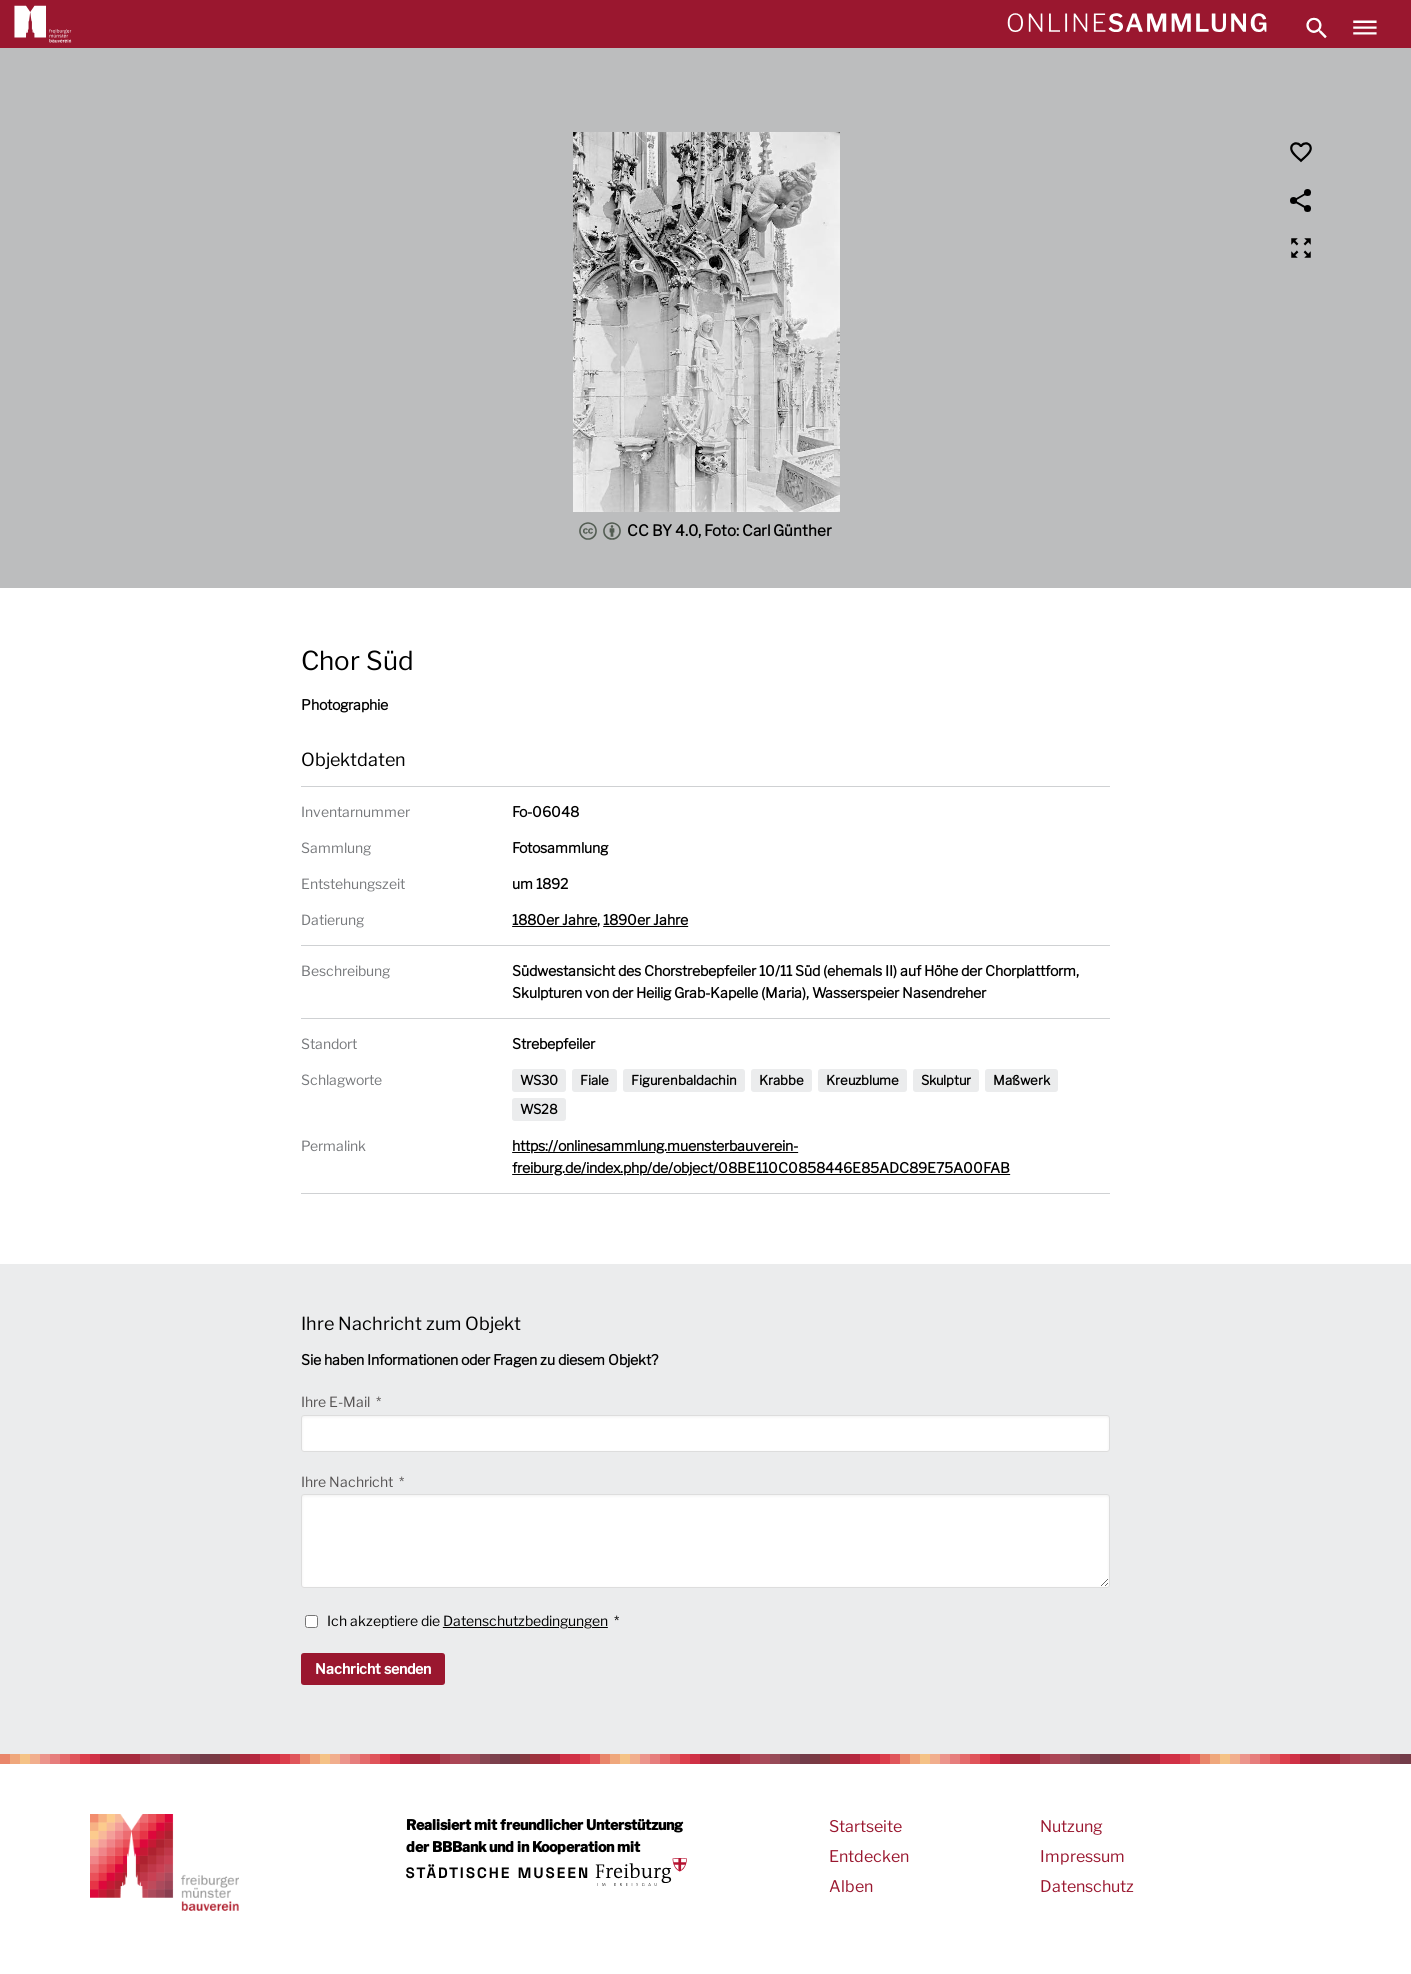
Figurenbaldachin (684, 1080)
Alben (851, 1886)
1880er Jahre (554, 919)
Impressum (1082, 1856)
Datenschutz (1087, 1886)
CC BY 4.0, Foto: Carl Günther (705, 531)
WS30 (539, 1080)
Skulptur (946, 1080)
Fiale (594, 1080)
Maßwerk (1021, 1080)
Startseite (865, 1826)
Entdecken (869, 1856)
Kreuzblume (862, 1080)
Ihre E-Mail (337, 1401)
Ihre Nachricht (348, 1481)
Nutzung (1071, 1826)
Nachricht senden (373, 1668)
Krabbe (781, 1080)
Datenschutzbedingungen (525, 1620)
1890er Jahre (645, 919)
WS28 (539, 1109)
